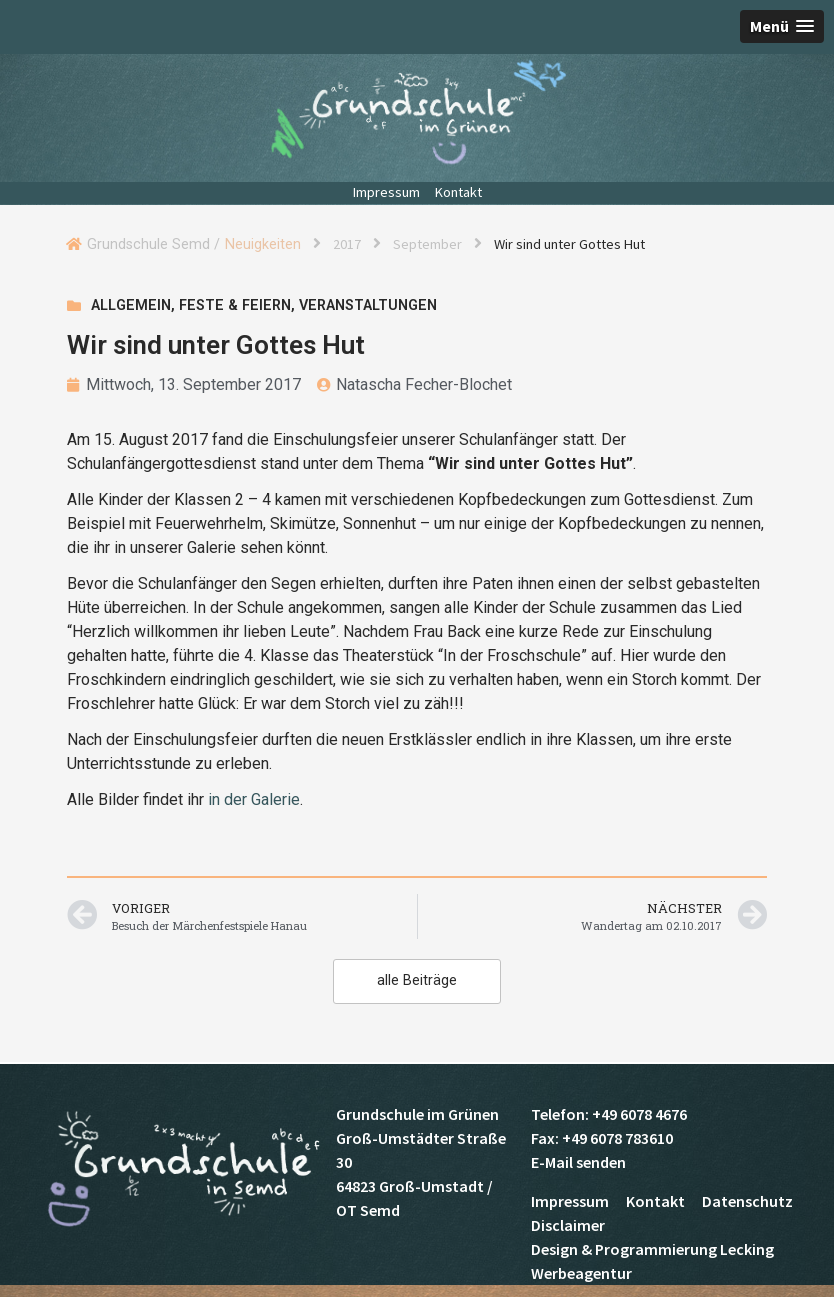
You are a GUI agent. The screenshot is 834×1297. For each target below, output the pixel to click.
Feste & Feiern (235, 305)
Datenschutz (747, 1201)
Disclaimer (568, 1225)
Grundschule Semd (417, 112)
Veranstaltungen (368, 305)
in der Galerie (254, 799)
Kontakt (458, 192)
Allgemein (131, 305)
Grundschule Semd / (153, 244)
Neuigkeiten (263, 244)
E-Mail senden (578, 1162)
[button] (782, 26)
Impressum (386, 192)
